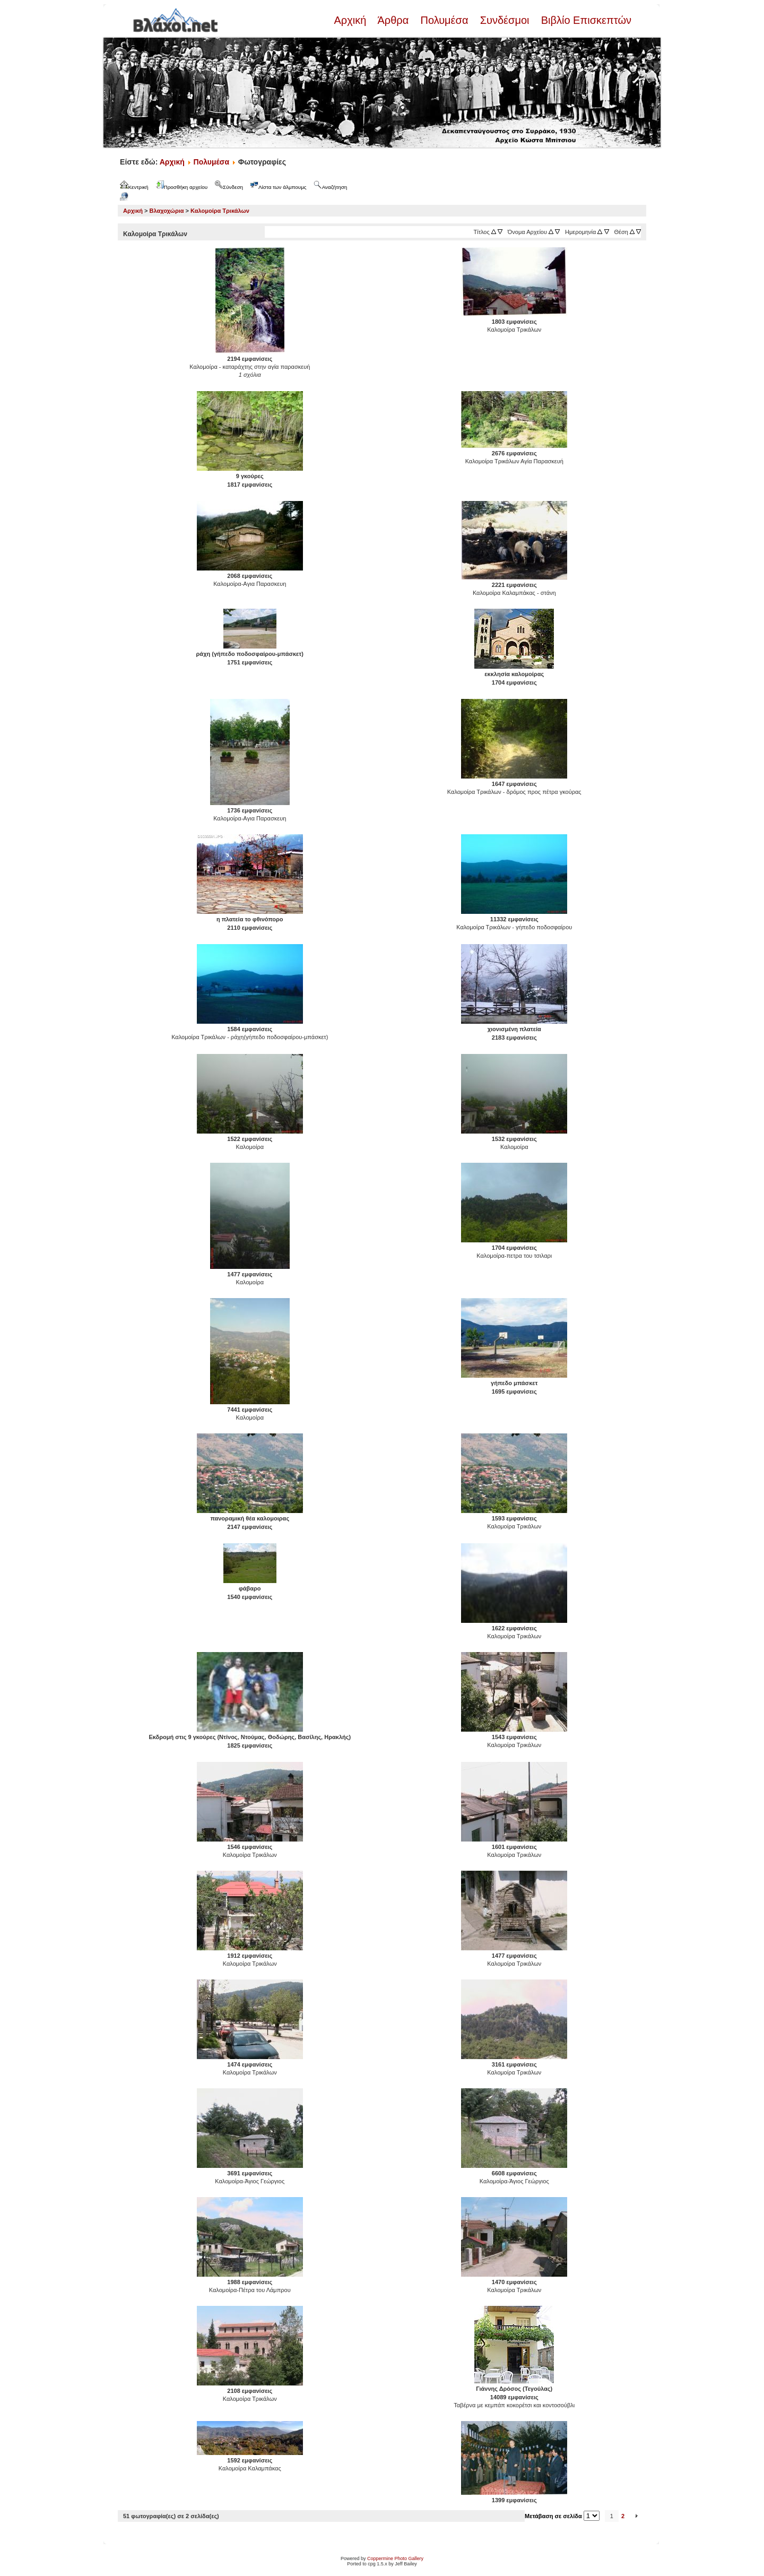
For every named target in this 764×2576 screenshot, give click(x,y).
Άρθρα (393, 20)
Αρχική (351, 20)
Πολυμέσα (444, 20)
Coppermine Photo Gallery (395, 2558)
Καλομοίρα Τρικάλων (219, 211)
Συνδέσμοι (504, 20)
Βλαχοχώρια (167, 211)
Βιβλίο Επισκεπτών (584, 20)
